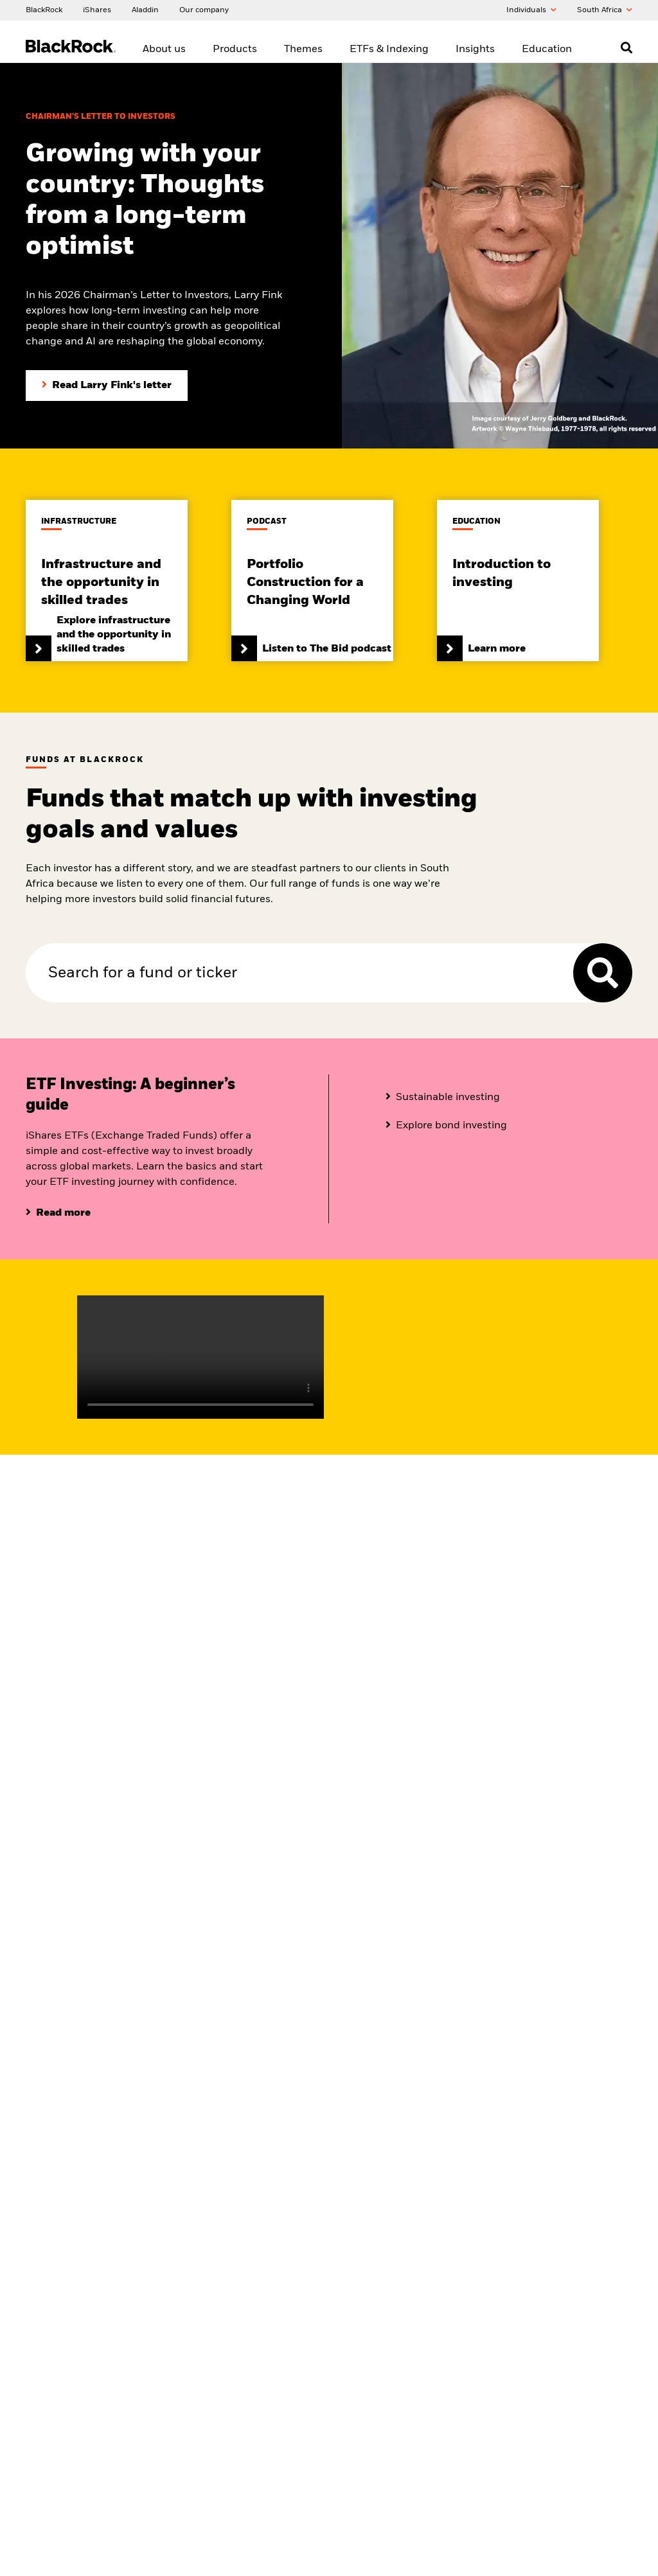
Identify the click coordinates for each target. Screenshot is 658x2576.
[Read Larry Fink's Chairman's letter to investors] (107, 384)
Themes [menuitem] (303, 49)
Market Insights (465, 1992)
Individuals (531, 10)
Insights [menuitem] (475, 49)
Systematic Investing (269, 2008)
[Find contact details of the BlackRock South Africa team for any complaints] (406, 2346)
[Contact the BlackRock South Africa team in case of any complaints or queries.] (406, 2320)
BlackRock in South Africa (72, 1976)
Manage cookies (529, 2346)
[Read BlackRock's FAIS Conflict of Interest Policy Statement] (406, 2371)
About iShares (51, 1992)
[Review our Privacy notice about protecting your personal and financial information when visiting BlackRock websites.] (560, 2243)
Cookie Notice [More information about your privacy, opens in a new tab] (181, 2562)
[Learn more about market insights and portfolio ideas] (436, 1736)
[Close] (641, 2528)
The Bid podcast (466, 1976)
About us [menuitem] (164, 49)
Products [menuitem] (235, 49)
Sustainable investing (270, 1976)
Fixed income (358, 1992)
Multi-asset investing (269, 2024)
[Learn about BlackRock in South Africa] (76, 1464)
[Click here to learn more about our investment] (518, 580)
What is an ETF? (363, 2008)
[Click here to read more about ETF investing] (58, 1212)
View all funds (154, 1976)
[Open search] (626, 47)
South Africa (604, 10)
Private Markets (260, 2040)
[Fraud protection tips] (406, 2217)
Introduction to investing (585, 1976)
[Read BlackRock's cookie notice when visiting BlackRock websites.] (560, 2320)
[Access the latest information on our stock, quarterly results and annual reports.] (406, 2294)
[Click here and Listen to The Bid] (312, 580)
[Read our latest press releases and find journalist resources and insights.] (406, 2269)
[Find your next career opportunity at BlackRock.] (406, 2243)
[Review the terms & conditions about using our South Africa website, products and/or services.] (560, 2217)
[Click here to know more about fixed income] (443, 1097)
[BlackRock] (44, 9)
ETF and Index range (372, 1976)
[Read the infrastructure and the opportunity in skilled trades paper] (107, 580)
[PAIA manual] (560, 2294)
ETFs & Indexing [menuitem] (389, 49)
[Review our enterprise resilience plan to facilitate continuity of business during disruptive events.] (560, 2269)
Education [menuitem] (547, 49)
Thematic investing (266, 1992)
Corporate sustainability (69, 2008)
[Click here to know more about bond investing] (446, 1125)
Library (553, 1992)
